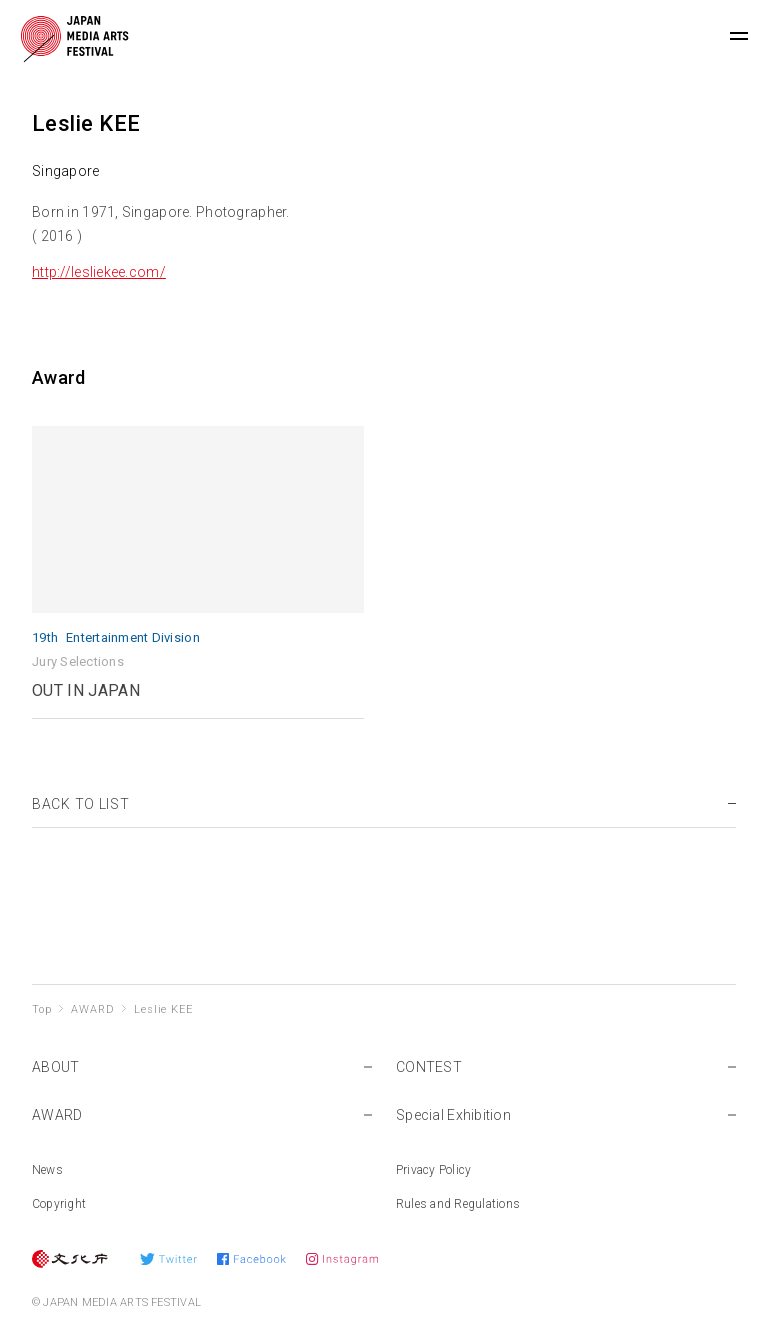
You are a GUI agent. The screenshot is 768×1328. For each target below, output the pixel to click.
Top (41, 1009)
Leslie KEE (163, 1009)
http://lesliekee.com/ (99, 272)
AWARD (92, 1009)
